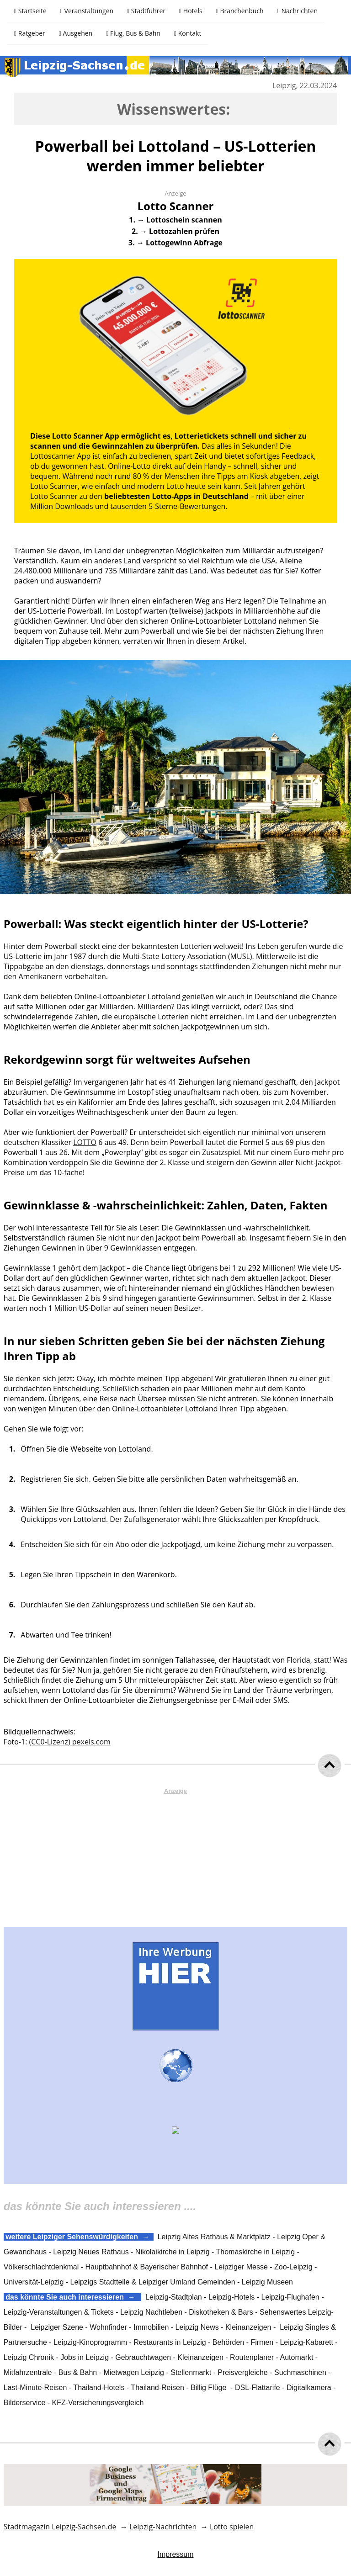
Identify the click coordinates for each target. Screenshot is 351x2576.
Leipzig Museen (267, 2282)
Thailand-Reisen (157, 2387)
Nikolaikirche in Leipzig (172, 2252)
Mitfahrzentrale (28, 2372)
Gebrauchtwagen (143, 2357)
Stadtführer (146, 10)
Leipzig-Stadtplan (173, 2297)
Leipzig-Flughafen (290, 2297)
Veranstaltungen (86, 10)
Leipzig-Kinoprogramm (90, 2342)
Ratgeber (29, 33)
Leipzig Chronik (29, 2357)
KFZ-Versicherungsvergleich (98, 2402)
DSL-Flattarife (257, 2387)
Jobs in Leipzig (84, 2357)
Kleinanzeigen (248, 2327)
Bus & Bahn (77, 2372)
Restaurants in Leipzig (169, 2342)
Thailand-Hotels (98, 2387)
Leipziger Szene (57, 2327)
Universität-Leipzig (34, 2282)
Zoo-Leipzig (293, 2267)
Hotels (190, 10)
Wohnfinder (108, 2327)
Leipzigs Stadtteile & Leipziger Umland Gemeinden (152, 2282)
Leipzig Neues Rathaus (90, 2252)
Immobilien (151, 2327)
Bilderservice (25, 2402)
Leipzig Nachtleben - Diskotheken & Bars (186, 2312)
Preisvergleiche (242, 2372)
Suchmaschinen (300, 2372)
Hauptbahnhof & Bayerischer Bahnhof (146, 2267)
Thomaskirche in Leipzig (255, 2252)
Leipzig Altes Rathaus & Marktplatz (214, 2237)
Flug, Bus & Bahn (133, 33)
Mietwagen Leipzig (133, 2372)
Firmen (261, 2342)
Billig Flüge (208, 2387)
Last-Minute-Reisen (35, 2387)
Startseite (30, 10)
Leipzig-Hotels (231, 2297)
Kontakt (187, 33)
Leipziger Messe (241, 2267)
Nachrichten (297, 10)
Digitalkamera (309, 2387)
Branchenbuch (240, 10)
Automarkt (297, 2357)
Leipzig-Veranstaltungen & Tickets (59, 2312)
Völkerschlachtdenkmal (41, 2267)
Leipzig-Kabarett (306, 2342)
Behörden (228, 2342)
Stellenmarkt (190, 2372)
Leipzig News (197, 2327)
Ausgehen (75, 33)
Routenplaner (252, 2357)
